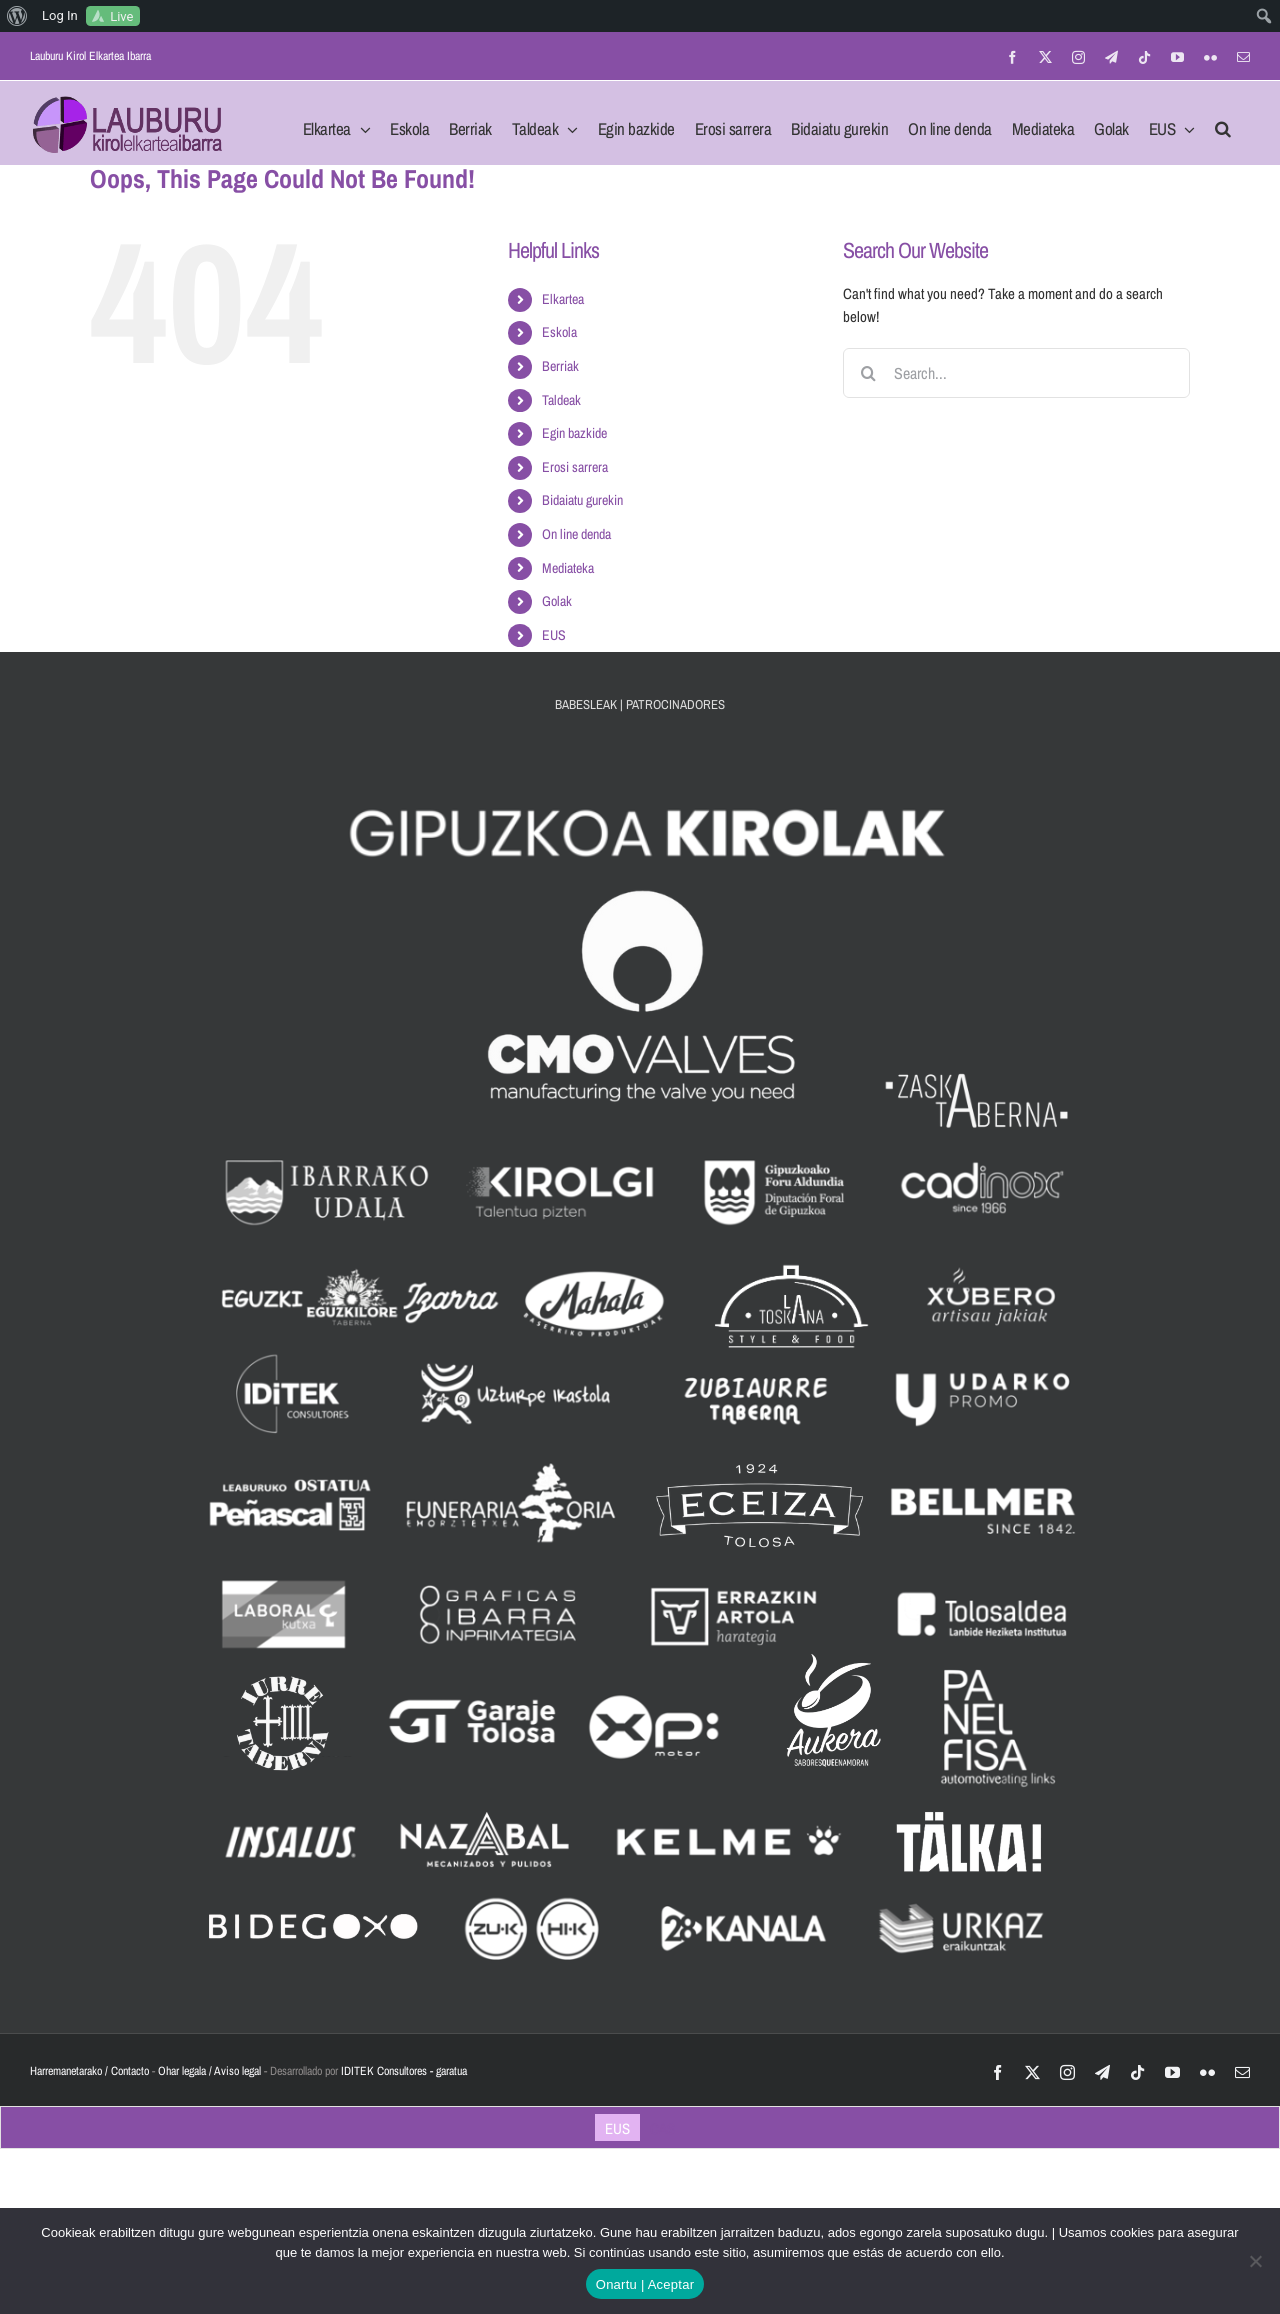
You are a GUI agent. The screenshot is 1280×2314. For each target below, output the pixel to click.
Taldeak (561, 400)
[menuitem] (17, 16)
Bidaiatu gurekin (582, 500)
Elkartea (563, 299)
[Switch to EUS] (617, 2128)
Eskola (559, 332)
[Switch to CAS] (662, 2128)
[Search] (868, 373)
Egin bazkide (574, 433)
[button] (1223, 123)
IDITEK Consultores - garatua (404, 2071)
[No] (1255, 2261)
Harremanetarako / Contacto (89, 2071)
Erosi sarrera (575, 467)
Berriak (560, 366)
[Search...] (1016, 373)
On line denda (576, 534)
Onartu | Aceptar (645, 2284)
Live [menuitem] (121, 16)
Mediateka (568, 568)
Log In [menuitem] (60, 15)
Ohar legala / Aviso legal (209, 2071)
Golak (557, 601)
